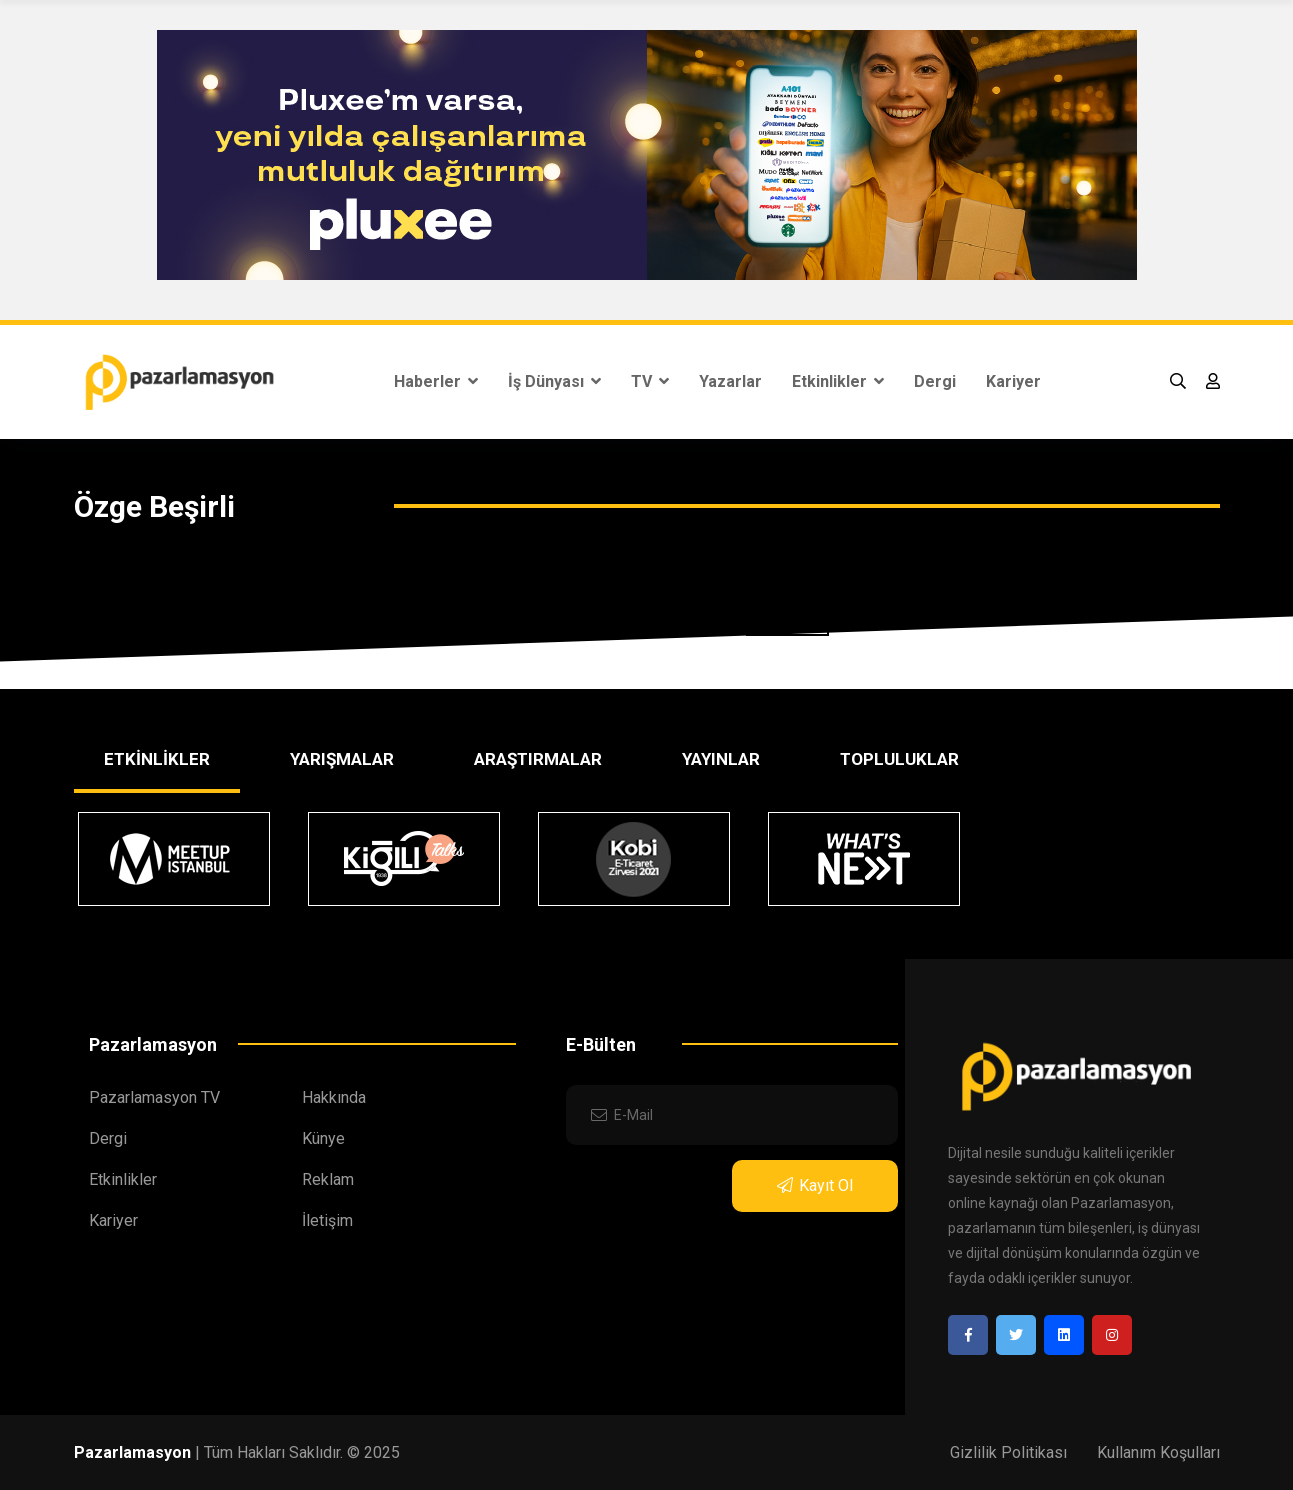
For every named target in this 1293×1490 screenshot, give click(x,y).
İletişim (327, 1220)
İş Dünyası (554, 381)
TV (650, 381)
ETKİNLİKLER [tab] (157, 759)
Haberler (436, 381)
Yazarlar (730, 381)
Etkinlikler (838, 381)
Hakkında (334, 1097)
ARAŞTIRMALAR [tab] (538, 759)
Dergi (935, 381)
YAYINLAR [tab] (721, 759)
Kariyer (1013, 381)
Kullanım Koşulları (1158, 1452)
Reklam (328, 1179)
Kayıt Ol (815, 1185)
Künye (323, 1138)
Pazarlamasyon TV (154, 1097)
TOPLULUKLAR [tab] (899, 759)
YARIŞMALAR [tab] (342, 759)
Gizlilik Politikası (1008, 1452)
